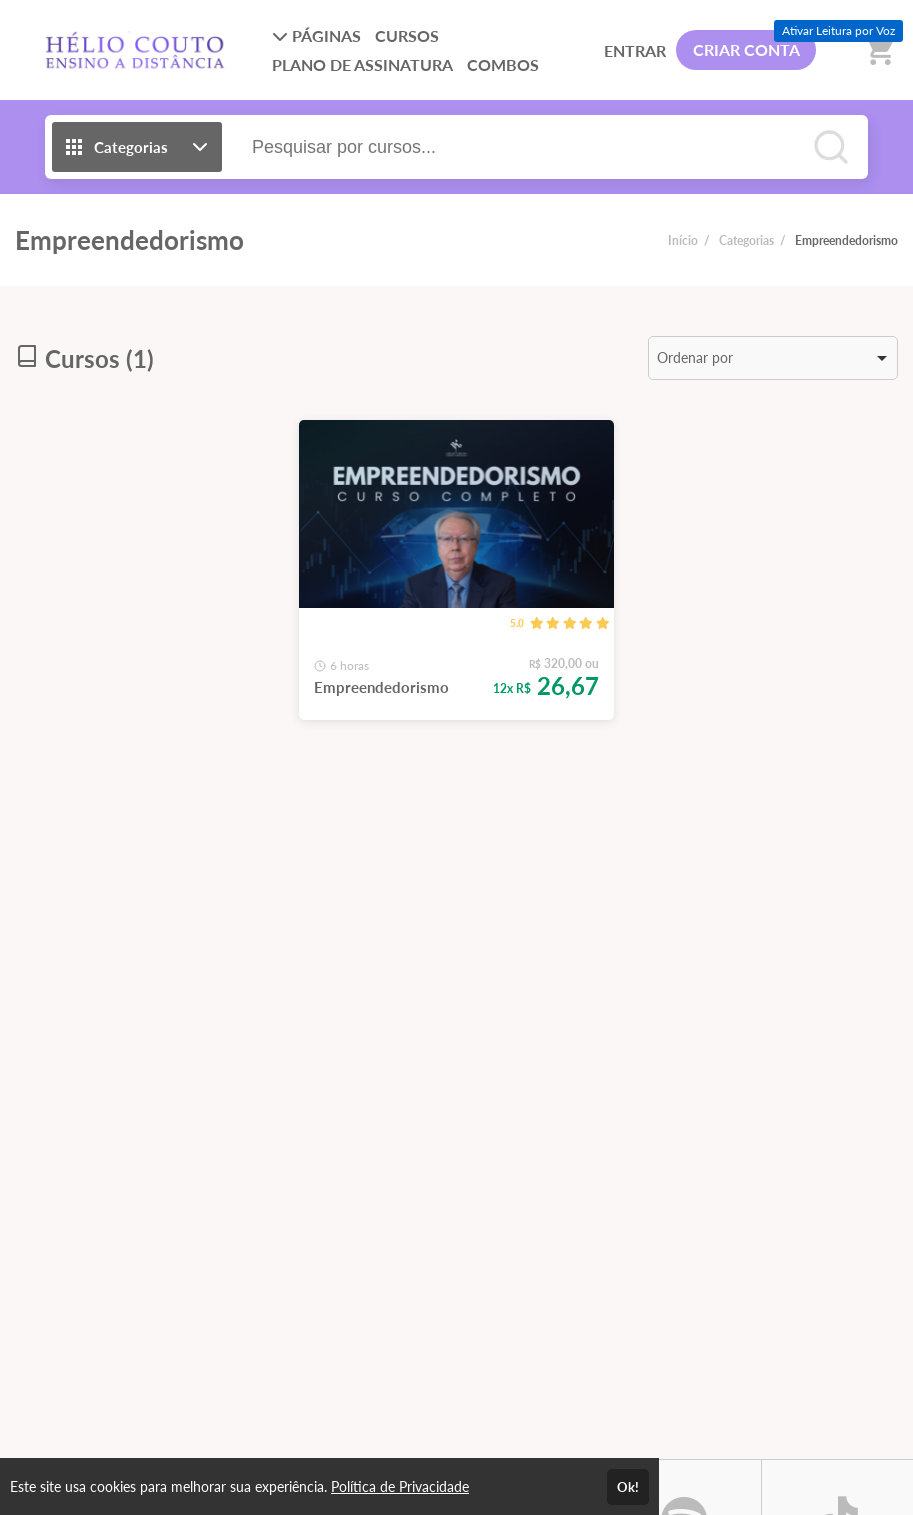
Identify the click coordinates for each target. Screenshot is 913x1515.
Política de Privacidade (400, 1486)
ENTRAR (635, 50)
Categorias (746, 240)
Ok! (628, 1487)
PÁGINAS (316, 35)
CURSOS (407, 35)
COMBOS (503, 64)
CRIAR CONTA (746, 49)
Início (683, 240)
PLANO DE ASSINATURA (362, 64)
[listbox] (773, 358)
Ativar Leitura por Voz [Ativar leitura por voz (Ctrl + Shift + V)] (838, 30)
